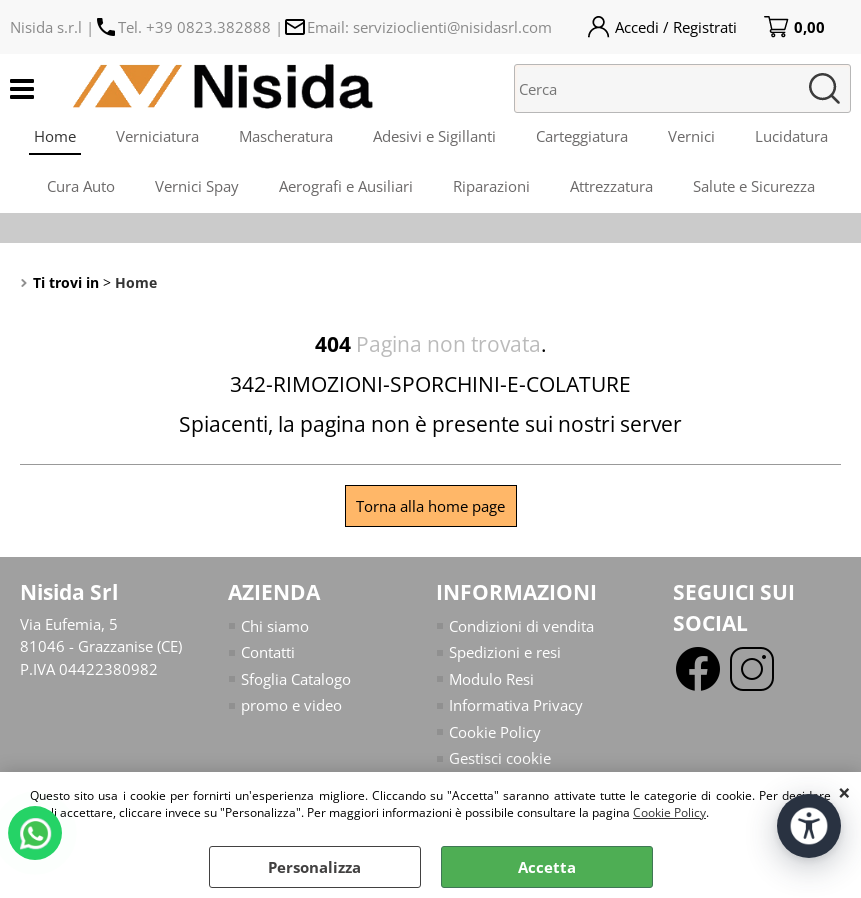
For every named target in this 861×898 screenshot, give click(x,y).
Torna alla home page (430, 506)
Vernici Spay (197, 186)
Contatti (268, 652)
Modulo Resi (491, 679)
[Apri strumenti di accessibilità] (809, 826)
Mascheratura (286, 136)
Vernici (691, 136)
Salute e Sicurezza (754, 186)
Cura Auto (81, 186)
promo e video (291, 705)
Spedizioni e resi (505, 652)
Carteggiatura (582, 136)
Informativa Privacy (516, 705)
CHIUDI (844, 792)
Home (55, 136)
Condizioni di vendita (521, 626)
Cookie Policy (669, 812)
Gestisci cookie (500, 758)
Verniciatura (157, 136)
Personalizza (314, 867)
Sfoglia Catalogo (296, 679)
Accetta (547, 867)
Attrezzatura (611, 186)
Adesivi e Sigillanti (434, 136)
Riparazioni (491, 186)
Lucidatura (791, 136)
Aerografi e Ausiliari (346, 186)
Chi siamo (275, 626)
